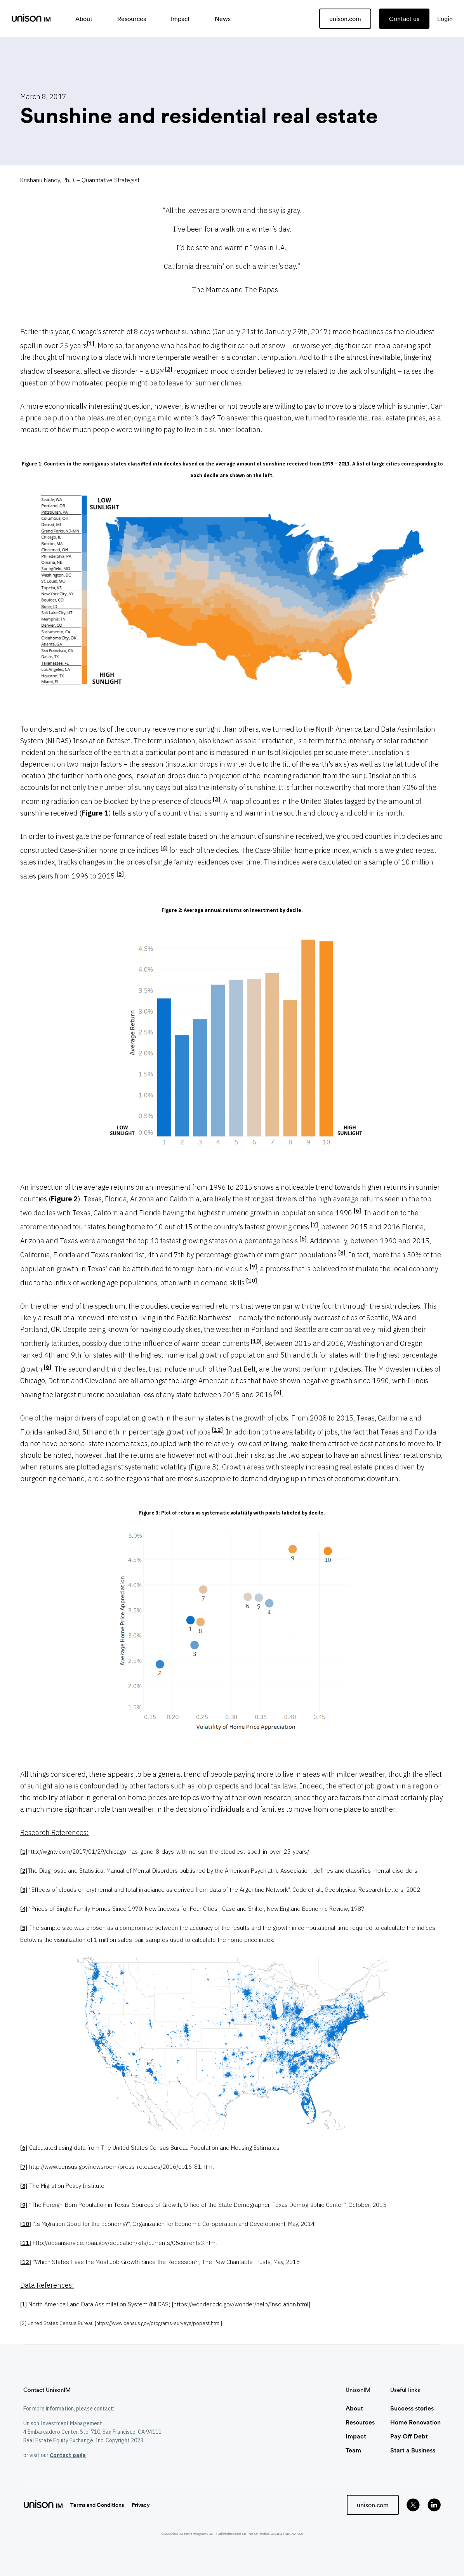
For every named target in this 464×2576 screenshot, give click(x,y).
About (354, 2408)
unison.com (345, 19)
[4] (164, 848)
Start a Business (412, 2450)
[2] (168, 369)
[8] (342, 1252)
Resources (360, 2422)
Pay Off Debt (409, 2436)
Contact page (68, 2455)
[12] (217, 1429)
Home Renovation (415, 2422)
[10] (251, 1280)
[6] (357, 1210)
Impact (356, 2436)
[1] (90, 343)
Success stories (412, 2408)
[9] (253, 1266)
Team (353, 2450)
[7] (314, 1224)
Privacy (141, 2504)
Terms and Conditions (97, 2504)
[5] (120, 873)
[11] (25, 2243)
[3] (216, 799)
